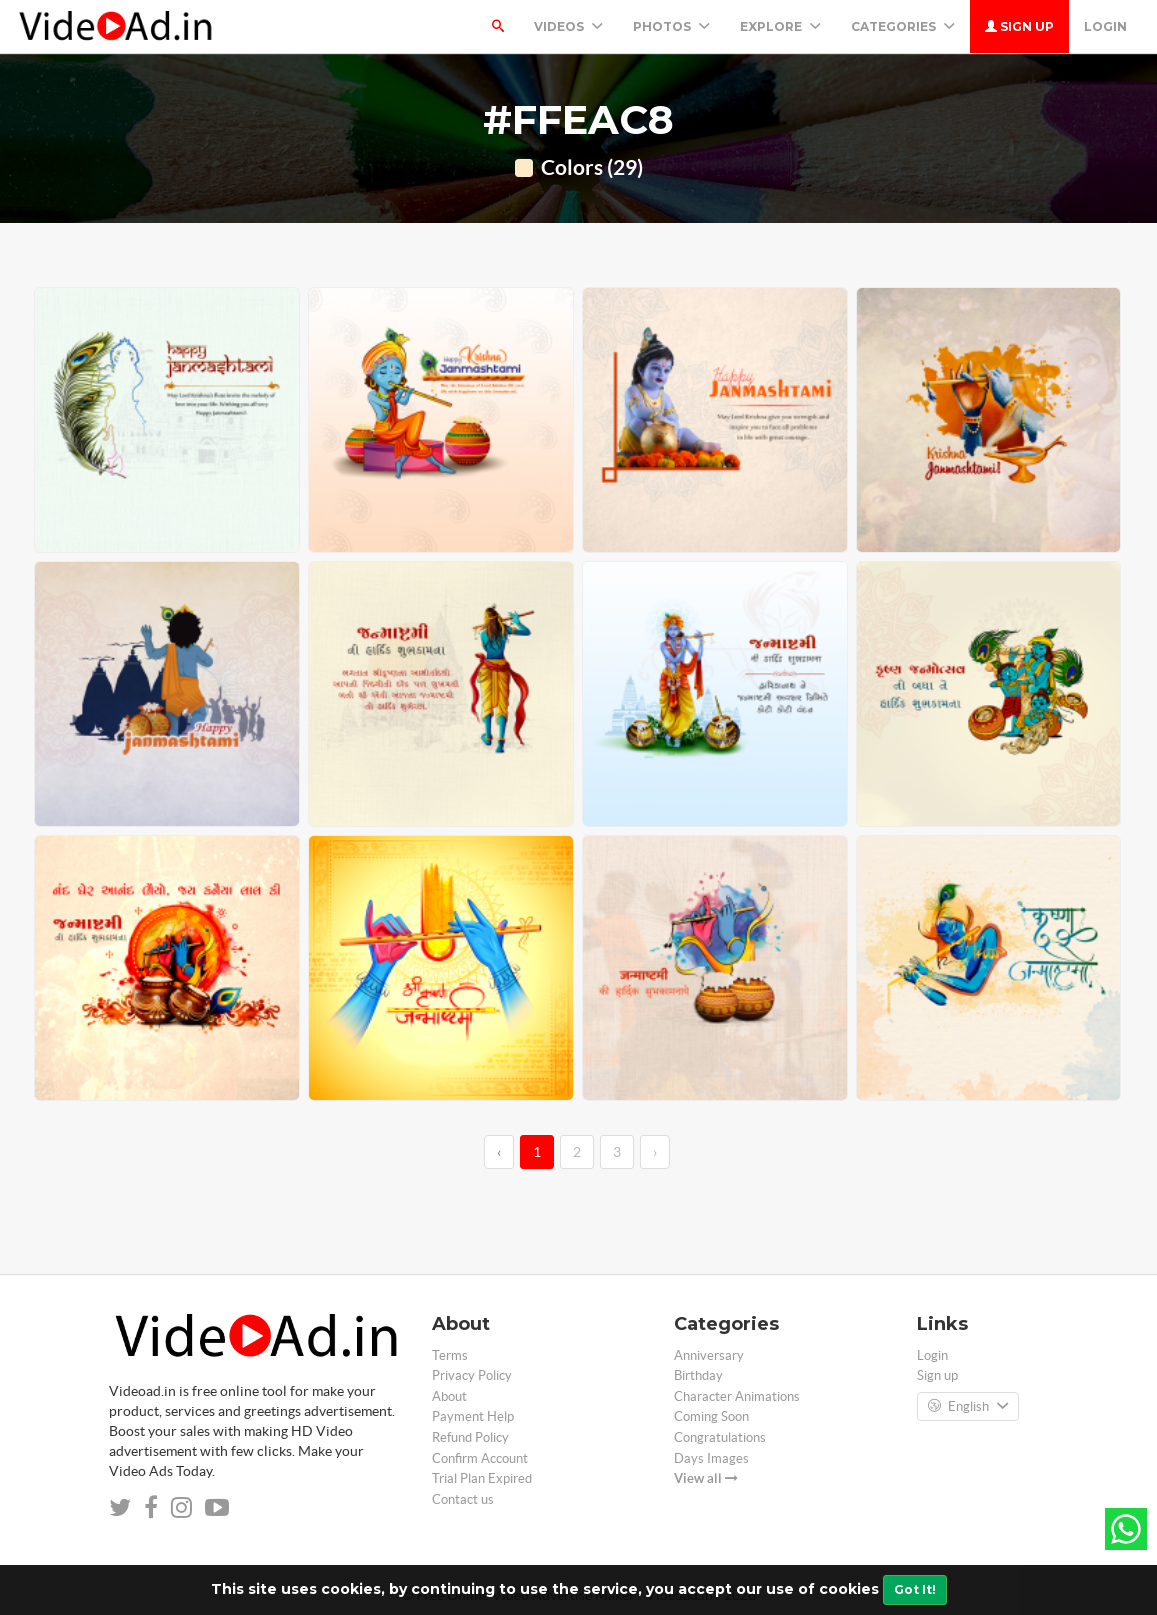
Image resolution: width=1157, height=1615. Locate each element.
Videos (568, 26)
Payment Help (473, 1416)
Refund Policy (470, 1437)
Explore (780, 26)
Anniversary (709, 1355)
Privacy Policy (472, 1375)
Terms (450, 1355)
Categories (903, 26)
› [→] (655, 1152)
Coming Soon (711, 1416)
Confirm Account (480, 1458)
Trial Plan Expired (482, 1478)
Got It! (915, 1589)
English (968, 1407)
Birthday (698, 1375)
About (449, 1396)
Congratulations (720, 1437)
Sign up (1019, 26)
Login (1105, 26)
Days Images (711, 1458)
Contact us (463, 1499)
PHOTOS (671, 26)
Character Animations (737, 1396)
